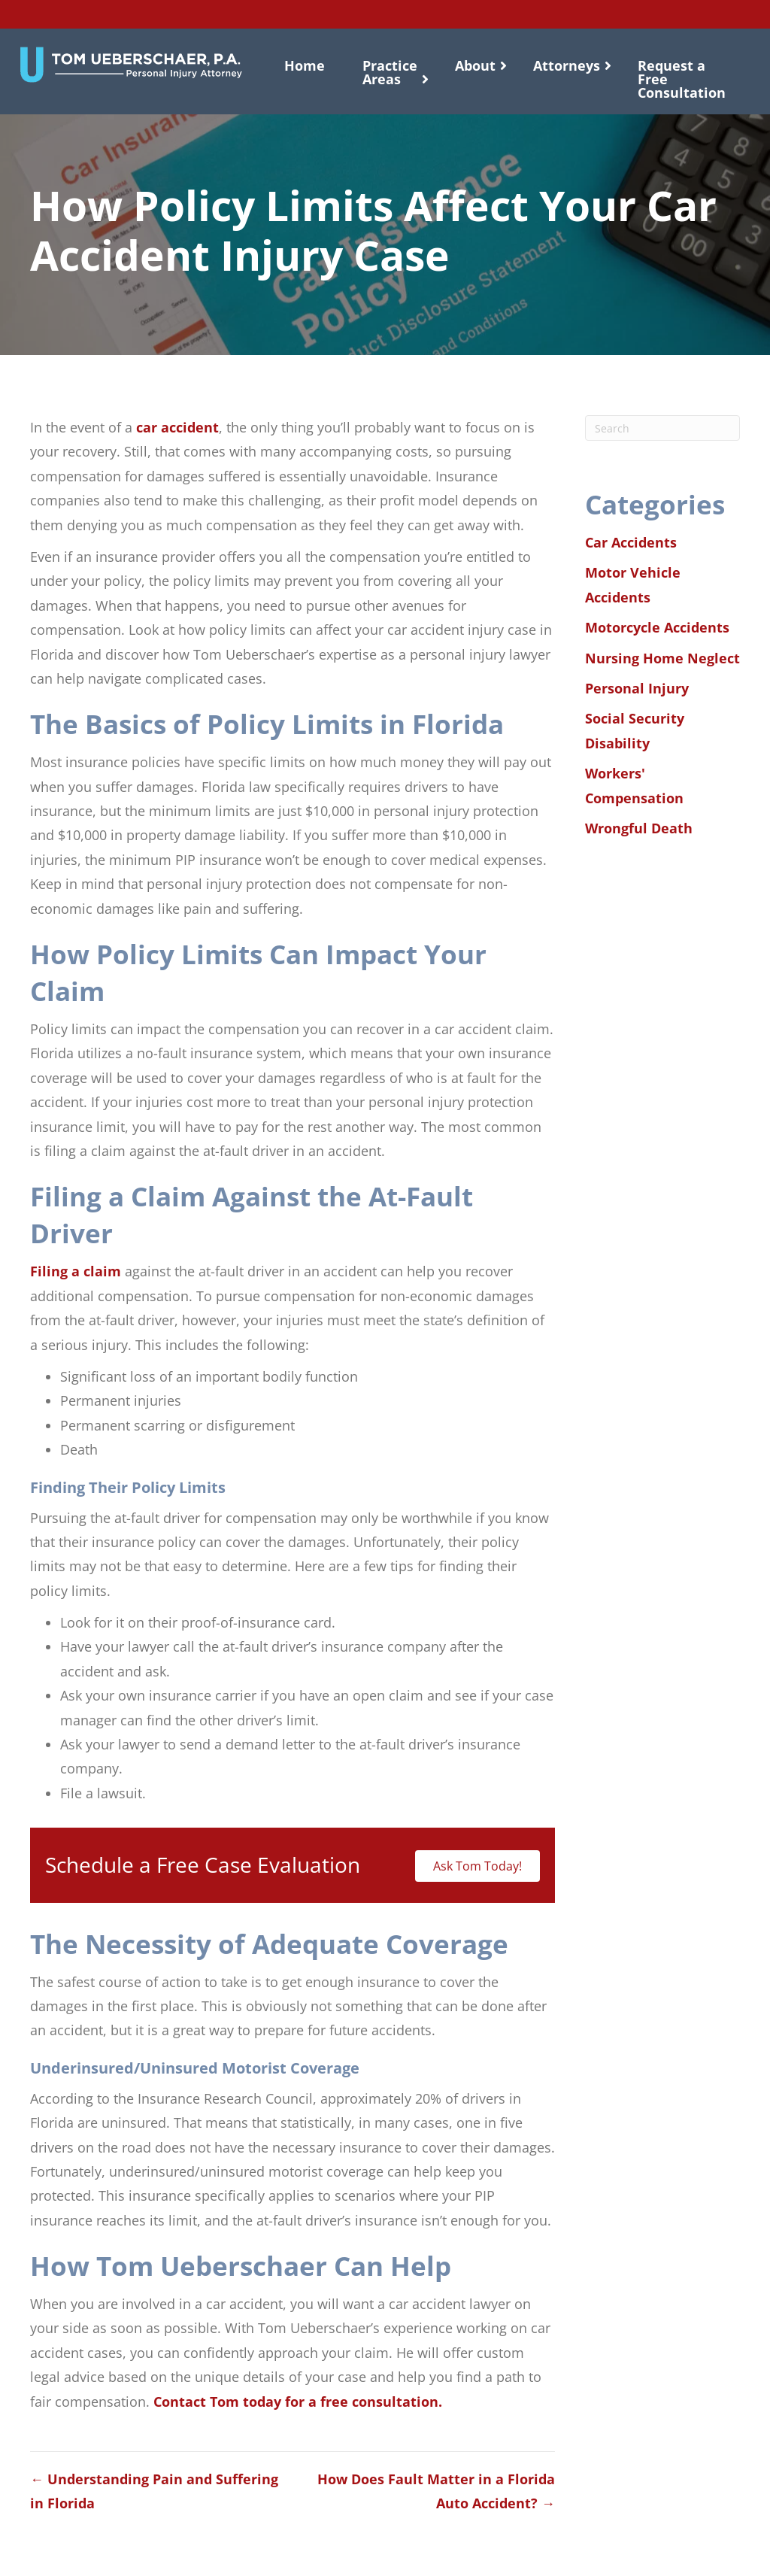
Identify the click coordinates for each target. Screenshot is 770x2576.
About (475, 65)
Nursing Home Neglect (662, 658)
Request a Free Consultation (682, 79)
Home (304, 65)
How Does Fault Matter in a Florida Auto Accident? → (436, 2491)
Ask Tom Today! (477, 1866)
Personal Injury (637, 688)
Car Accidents (631, 542)
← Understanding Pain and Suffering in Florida (154, 2491)
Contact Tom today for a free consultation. (297, 2401)
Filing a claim (75, 1271)
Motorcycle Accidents (657, 627)
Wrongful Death (639, 828)
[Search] (662, 428)
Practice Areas (389, 72)
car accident (177, 427)
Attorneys (566, 65)
